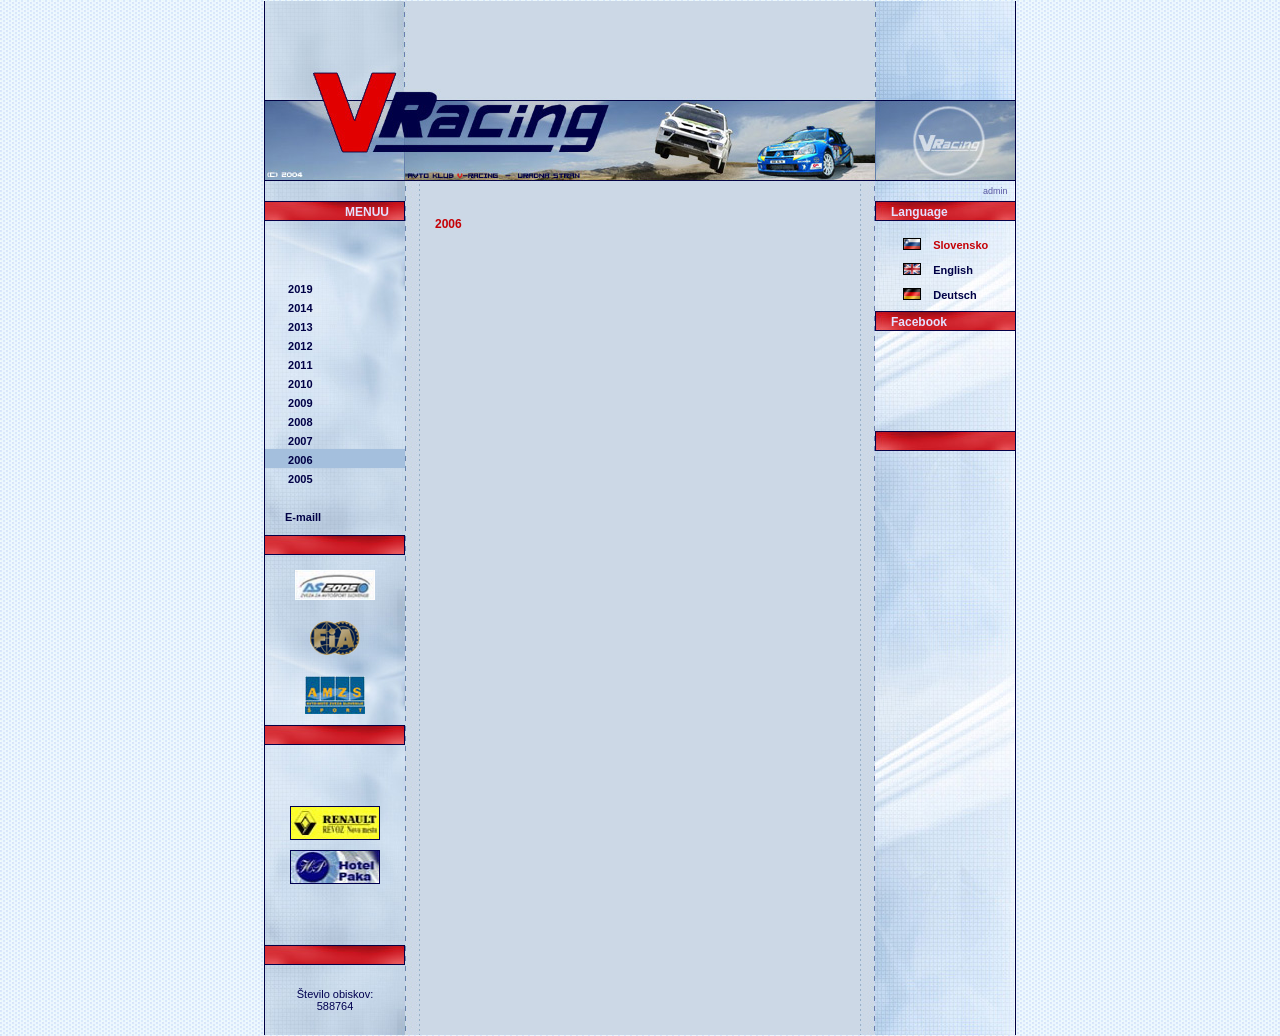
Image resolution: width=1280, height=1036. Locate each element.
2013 (299, 327)
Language (919, 212)
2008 (299, 422)
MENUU (367, 212)
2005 (299, 479)
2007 (299, 441)
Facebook (919, 322)
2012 (299, 346)
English (947, 270)
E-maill (303, 517)
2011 (299, 365)
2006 (299, 460)
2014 (299, 308)
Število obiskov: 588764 (335, 1000)
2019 (299, 289)
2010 (299, 384)
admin (999, 191)
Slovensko (954, 245)
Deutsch (949, 295)
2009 (299, 403)
